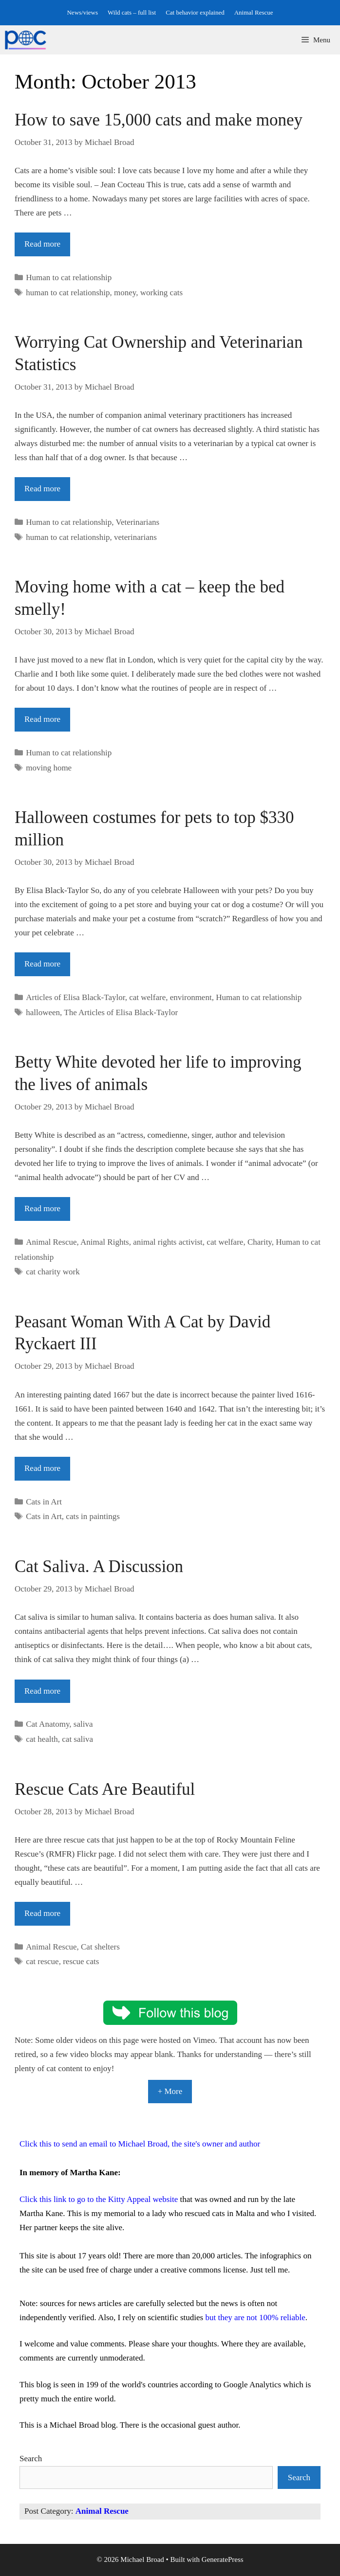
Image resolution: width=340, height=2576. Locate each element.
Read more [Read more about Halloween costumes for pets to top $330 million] (42, 963)
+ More (170, 2091)
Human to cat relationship (69, 277)
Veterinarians (137, 522)
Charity (259, 1242)
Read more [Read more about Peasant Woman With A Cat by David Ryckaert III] (42, 1468)
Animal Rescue (253, 12)
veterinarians (135, 537)
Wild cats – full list (132, 12)
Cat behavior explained (195, 12)
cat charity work (52, 1271)
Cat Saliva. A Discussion (99, 1566)
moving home (49, 767)
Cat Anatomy (47, 1724)
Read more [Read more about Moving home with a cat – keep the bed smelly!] (42, 719)
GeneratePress (223, 2559)
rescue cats (81, 1961)
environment (191, 997)
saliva (83, 1724)
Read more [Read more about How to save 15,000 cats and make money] (42, 244)
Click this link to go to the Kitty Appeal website (98, 2199)
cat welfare (147, 997)
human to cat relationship (68, 292)
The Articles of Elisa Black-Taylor (121, 1012)
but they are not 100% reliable (255, 2317)
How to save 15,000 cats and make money (158, 119)
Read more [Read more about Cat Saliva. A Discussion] (42, 1691)
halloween (43, 1012)
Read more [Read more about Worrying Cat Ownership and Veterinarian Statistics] (42, 488)
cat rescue (42, 1961)
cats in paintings (92, 1516)
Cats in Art (44, 1501)
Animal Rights (104, 1242)
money (125, 292)
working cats (161, 292)
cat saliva (77, 1739)
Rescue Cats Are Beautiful (105, 1789)
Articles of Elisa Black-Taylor (75, 997)
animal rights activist (168, 1242)
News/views (82, 12)
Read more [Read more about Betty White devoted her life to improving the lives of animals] (42, 1208)
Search (30, 2458)
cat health (42, 1739)
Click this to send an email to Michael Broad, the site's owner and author (139, 2143)
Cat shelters (100, 1946)
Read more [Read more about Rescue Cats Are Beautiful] (42, 1913)
